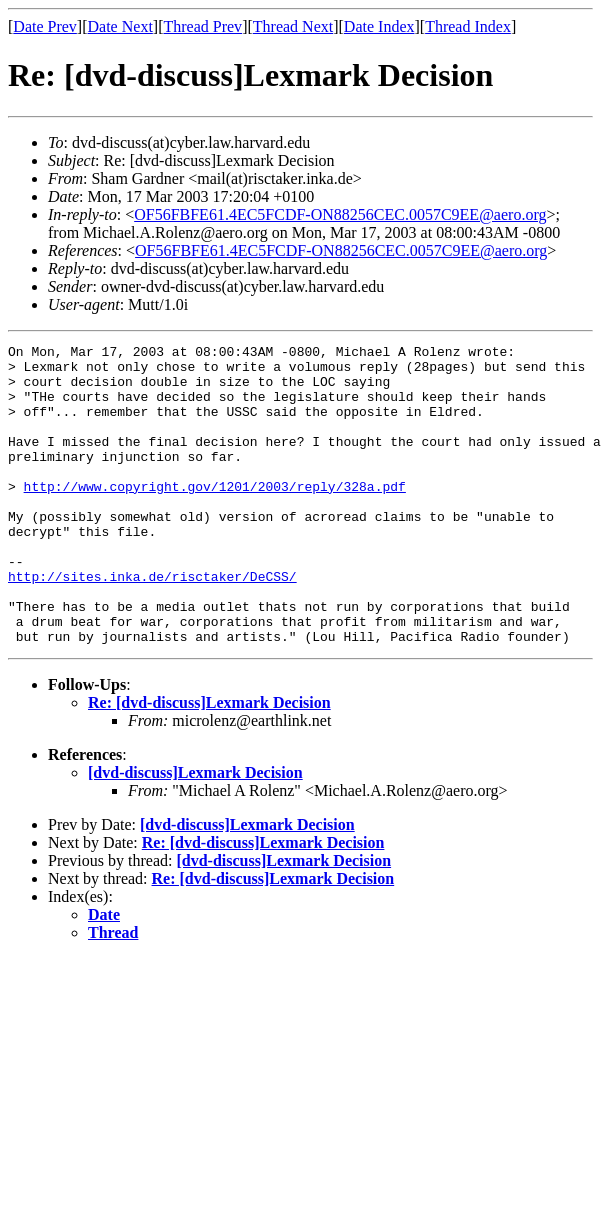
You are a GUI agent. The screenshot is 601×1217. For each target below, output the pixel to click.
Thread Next (293, 26)
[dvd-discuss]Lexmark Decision (195, 832)
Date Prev (45, 26)
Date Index (379, 26)
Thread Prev (202, 26)
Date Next (120, 26)
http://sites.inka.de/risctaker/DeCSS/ (152, 624)
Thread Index (468, 26)
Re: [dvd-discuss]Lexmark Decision (209, 762)
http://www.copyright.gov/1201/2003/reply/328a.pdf (215, 516)
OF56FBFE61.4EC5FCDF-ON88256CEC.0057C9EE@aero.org (340, 214)
